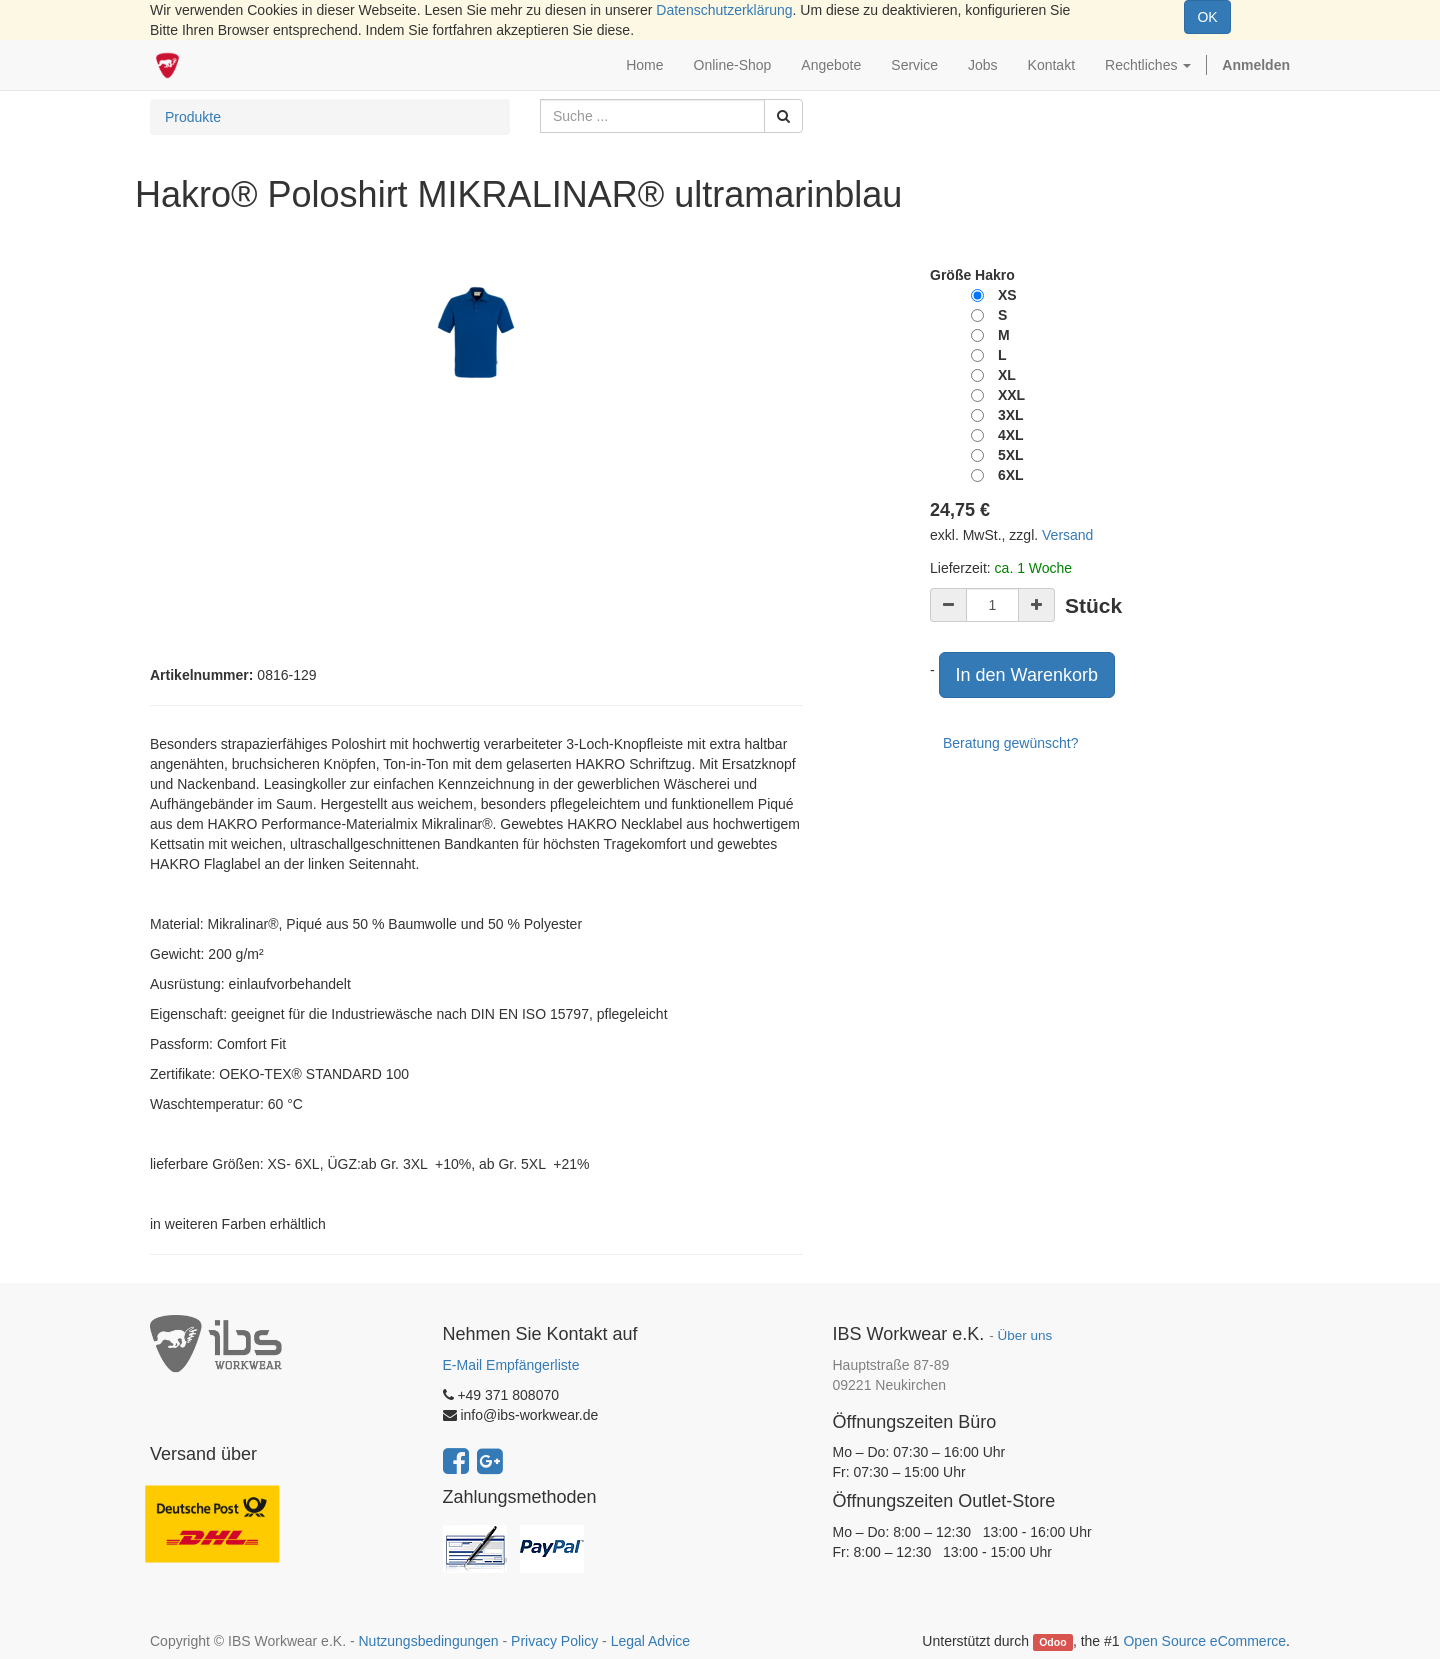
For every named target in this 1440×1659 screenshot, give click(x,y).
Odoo (1052, 1642)
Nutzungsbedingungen (428, 1641)
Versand (1067, 535)
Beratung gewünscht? (1010, 743)
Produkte (193, 117)
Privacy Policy (554, 1641)
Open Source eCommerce (1204, 1641)
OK (1207, 17)
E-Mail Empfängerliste (511, 1365)
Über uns (1024, 1335)
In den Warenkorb (1027, 675)
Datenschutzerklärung (724, 10)
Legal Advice (650, 1641)
